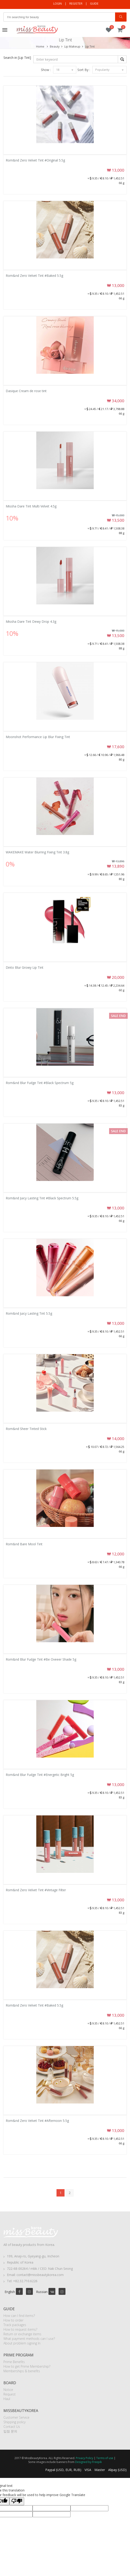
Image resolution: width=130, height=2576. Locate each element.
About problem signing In (21, 2343)
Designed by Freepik (88, 2462)
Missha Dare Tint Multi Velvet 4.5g (31, 506)
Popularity (109, 70)
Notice (8, 2389)
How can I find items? (19, 2315)
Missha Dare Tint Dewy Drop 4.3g (31, 621)
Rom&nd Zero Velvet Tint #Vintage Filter (36, 1890)
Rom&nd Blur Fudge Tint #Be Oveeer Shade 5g (41, 1659)
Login (57, 4)
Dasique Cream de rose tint (26, 391)
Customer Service (16, 2417)
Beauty (55, 46)
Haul (6, 2399)
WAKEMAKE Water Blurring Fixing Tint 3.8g (37, 852)
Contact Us (11, 2426)
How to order (13, 2320)
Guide (94, 4)
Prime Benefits (14, 2362)
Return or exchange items (22, 2334)
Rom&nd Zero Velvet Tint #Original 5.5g (35, 160)
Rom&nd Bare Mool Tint (24, 1544)
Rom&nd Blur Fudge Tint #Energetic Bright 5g (40, 1774)
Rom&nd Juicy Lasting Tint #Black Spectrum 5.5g (42, 1198)
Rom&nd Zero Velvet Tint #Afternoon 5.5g (37, 2120)
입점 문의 (10, 2431)
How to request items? (20, 2329)
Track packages (14, 2325)
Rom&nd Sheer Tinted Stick (26, 1429)
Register (75, 4)
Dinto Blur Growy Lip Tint (24, 967)
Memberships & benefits (21, 2371)
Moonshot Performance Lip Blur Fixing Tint (38, 737)
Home (40, 46)
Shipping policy (14, 2422)
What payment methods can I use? (29, 2338)
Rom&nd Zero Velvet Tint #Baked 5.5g (34, 275)
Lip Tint (90, 46)
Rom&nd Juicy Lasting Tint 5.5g (29, 1313)
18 (64, 70)
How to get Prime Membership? (26, 2366)
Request (9, 2394)
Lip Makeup (72, 46)
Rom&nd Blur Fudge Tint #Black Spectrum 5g (39, 1083)
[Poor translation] (16, 2501)
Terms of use (104, 2458)
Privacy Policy (84, 2458)
